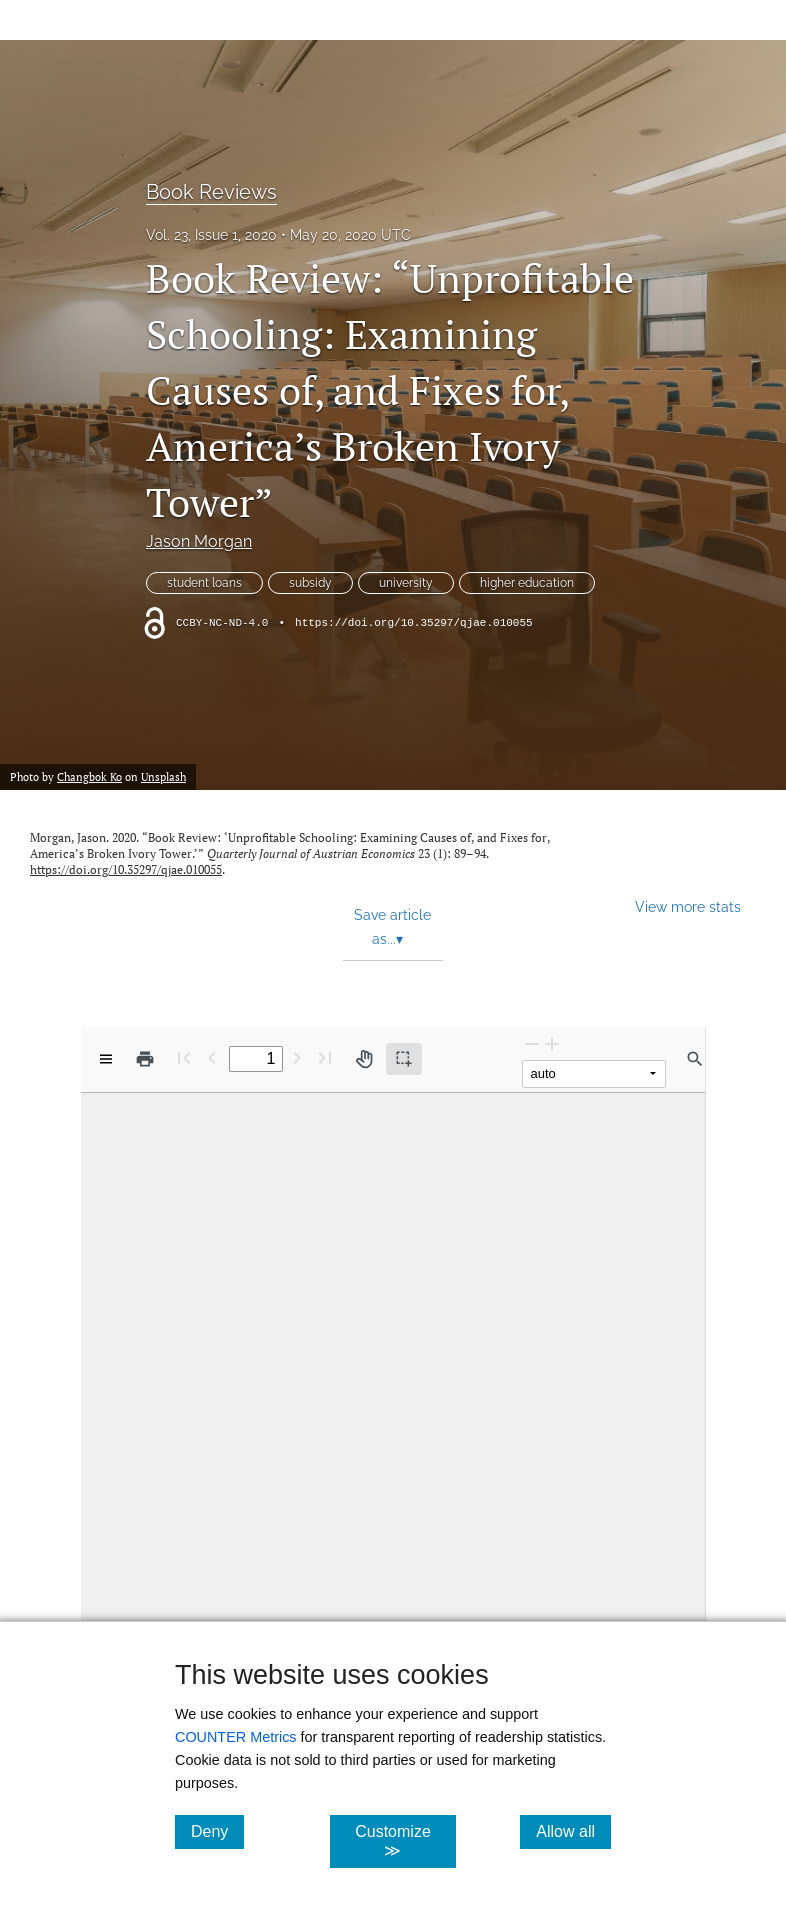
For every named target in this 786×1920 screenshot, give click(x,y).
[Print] (145, 1059)
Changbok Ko (89, 777)
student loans (204, 583)
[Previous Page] (212, 1057)
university (406, 583)
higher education (527, 583)
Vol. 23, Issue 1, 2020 (211, 235)
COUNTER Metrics (236, 1737)
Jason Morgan (199, 541)
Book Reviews (211, 192)
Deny (217, 1831)
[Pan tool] (364, 1059)
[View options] (106, 1059)
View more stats (688, 906)
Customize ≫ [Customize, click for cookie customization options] (405, 1841)
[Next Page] (297, 1057)
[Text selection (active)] (404, 1059)
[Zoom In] (552, 1043)
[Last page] (325, 1057)
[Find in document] (695, 1059)
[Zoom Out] (532, 1043)
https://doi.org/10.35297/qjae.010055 (414, 623)
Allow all (573, 1831)
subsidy (310, 583)
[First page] (184, 1057)
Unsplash (163, 777)
